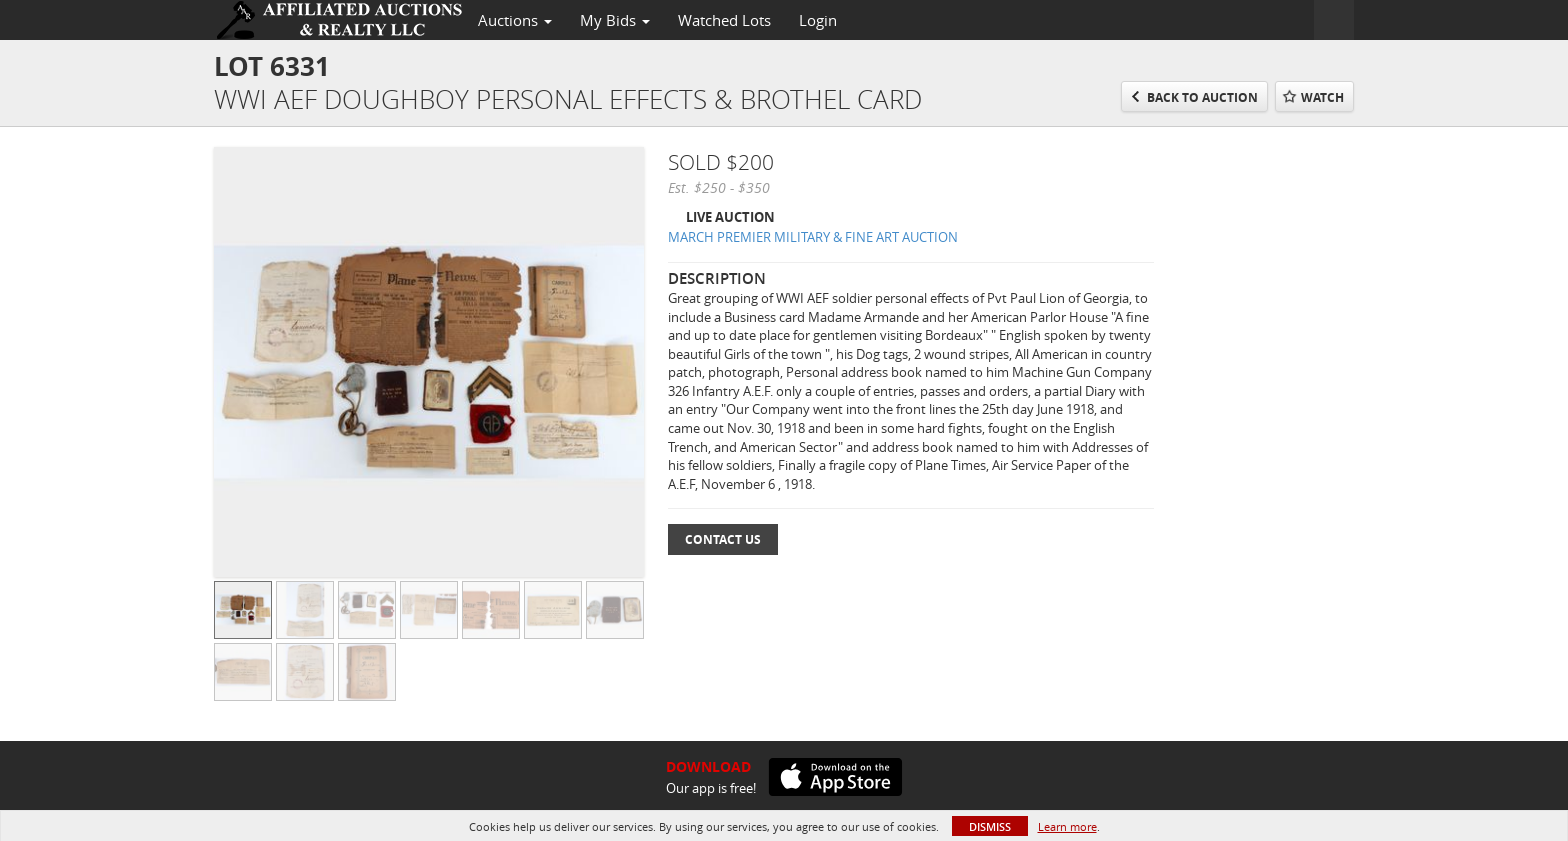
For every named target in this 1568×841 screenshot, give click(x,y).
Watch (1322, 97)
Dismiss (990, 826)
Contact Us (723, 539)
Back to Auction (1202, 97)
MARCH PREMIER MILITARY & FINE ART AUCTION (813, 237)
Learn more (1067, 826)
